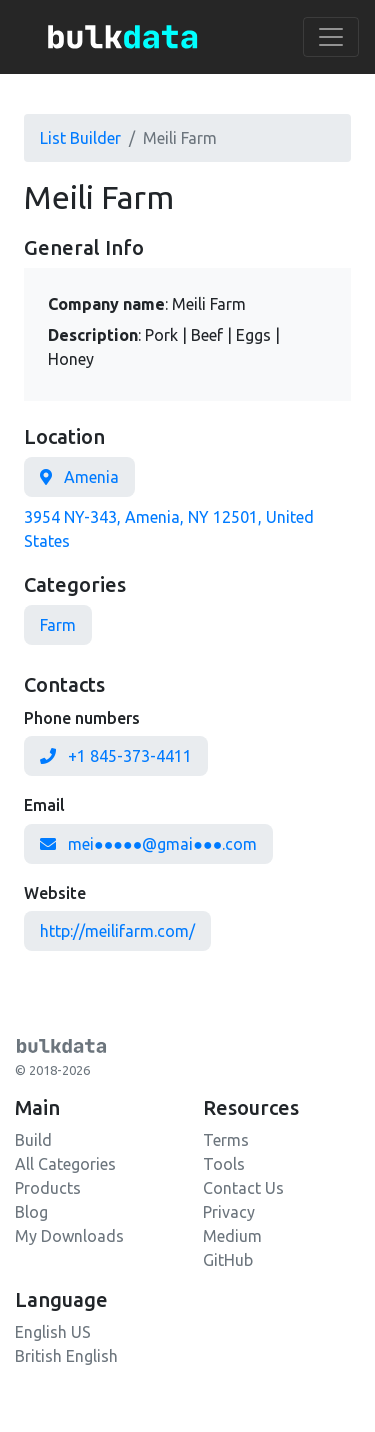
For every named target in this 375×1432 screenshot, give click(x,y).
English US (53, 1332)
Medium (232, 1236)
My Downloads (69, 1236)
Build (33, 1140)
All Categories (65, 1164)
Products (48, 1188)
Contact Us (243, 1188)
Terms (226, 1140)
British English (66, 1356)
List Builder (80, 138)
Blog (31, 1212)
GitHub (228, 1260)
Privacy (229, 1212)
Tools (224, 1164)
